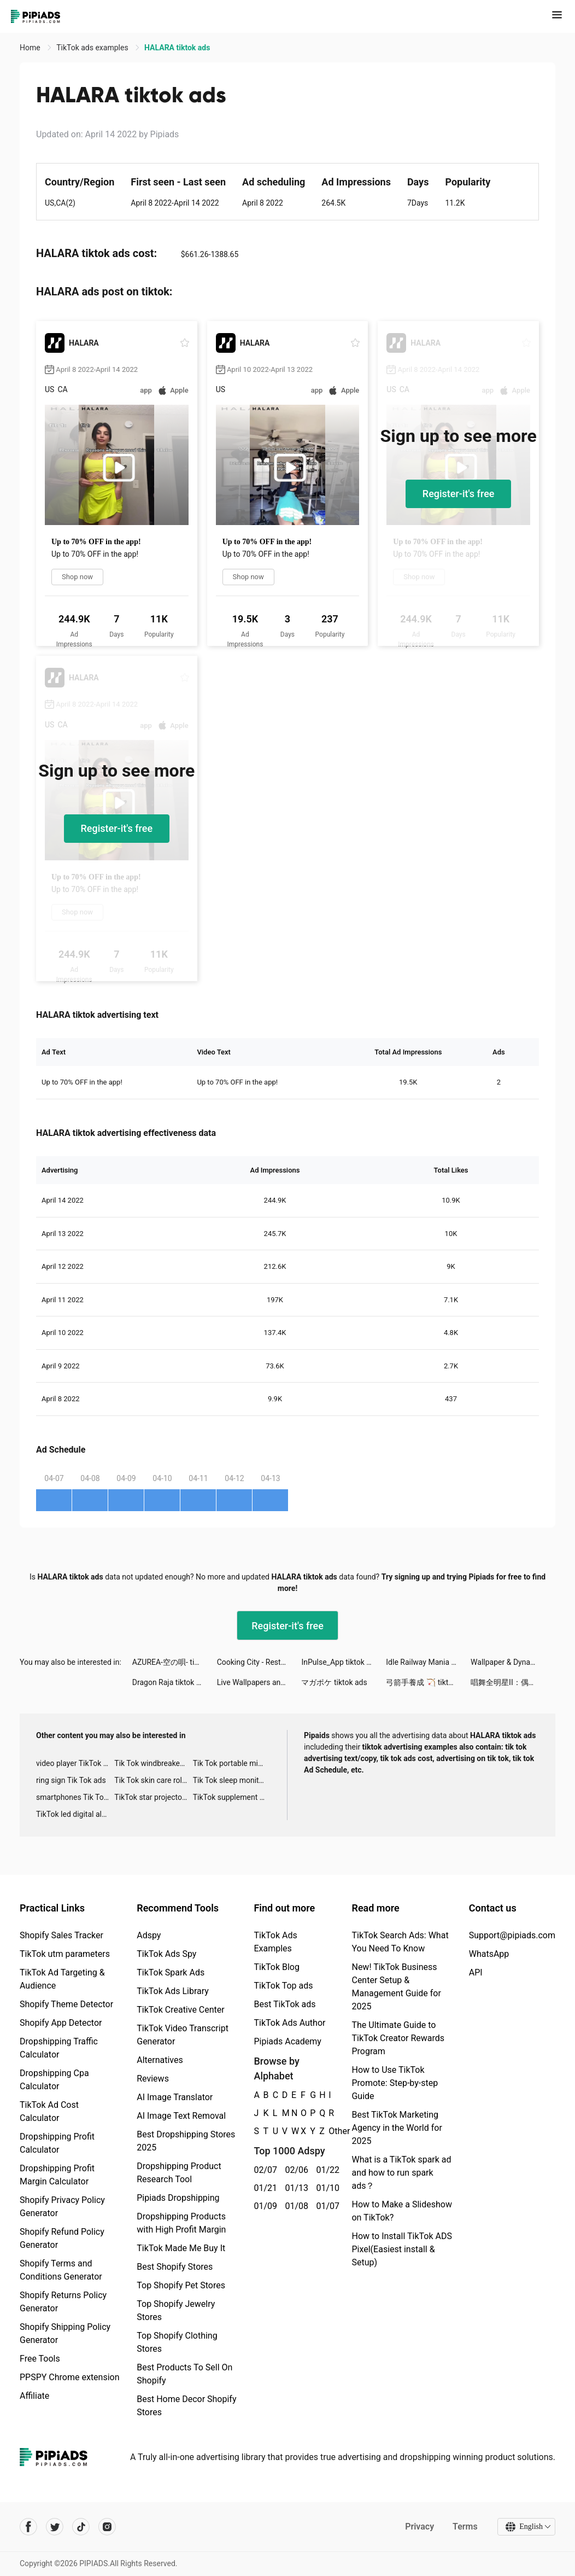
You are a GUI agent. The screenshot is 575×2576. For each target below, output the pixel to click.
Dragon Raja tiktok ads (170, 1682)
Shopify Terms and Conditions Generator (61, 2270)
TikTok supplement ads (232, 1797)
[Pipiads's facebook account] (28, 2527)
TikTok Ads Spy (166, 1954)
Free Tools (40, 2358)
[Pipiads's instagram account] (107, 2527)
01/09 (263, 2206)
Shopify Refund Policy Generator (62, 2238)
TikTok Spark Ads (170, 1972)
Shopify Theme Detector (66, 2004)
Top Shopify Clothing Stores (177, 2342)
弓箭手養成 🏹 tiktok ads (428, 1682)
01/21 (263, 2188)
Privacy (419, 2526)
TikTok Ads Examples (275, 1942)
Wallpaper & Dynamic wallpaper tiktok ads (513, 1662)
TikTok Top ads (283, 1985)
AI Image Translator (175, 2097)
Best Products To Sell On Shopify (184, 2374)
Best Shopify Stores (175, 2267)
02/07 (263, 2170)
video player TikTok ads (75, 1763)
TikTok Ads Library (173, 1991)
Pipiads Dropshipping (178, 2198)
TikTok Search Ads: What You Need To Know (399, 1942)
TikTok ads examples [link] (93, 47)
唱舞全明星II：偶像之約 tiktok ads (513, 1682)
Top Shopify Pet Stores (181, 2285)
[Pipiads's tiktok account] (81, 2527)
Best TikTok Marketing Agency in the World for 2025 (396, 2127)
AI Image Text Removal (181, 2116)
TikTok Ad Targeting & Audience (62, 1979)
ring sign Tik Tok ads (71, 1780)
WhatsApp (489, 1954)
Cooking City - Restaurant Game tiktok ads (259, 1662)
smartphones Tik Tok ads (75, 1797)
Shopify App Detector (61, 2023)
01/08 (294, 2206)
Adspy (149, 1935)
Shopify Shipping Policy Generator (65, 2333)
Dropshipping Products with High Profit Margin (181, 2223)
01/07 (325, 2206)
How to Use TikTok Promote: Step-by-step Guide (394, 2083)
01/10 (325, 2188)
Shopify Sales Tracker (61, 1935)
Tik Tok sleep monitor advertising (232, 1780)
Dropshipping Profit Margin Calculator (57, 2175)
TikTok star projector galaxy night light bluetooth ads (153, 1797)
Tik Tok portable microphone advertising (232, 1763)
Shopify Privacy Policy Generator (62, 2206)
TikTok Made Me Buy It (181, 2248)
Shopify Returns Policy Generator (63, 2301)
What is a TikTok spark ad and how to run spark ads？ (401, 2172)
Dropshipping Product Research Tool (179, 2172)
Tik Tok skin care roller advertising (153, 1780)
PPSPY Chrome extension (70, 2377)
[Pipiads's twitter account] (54, 2527)
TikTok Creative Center (181, 2009)
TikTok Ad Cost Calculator (49, 2111)
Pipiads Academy (287, 2041)
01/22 (325, 2170)
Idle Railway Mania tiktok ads (428, 1662)
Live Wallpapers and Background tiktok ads (259, 1682)
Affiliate (34, 2396)
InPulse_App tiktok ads (340, 1662)
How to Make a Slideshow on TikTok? (401, 2211)
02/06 (294, 2170)
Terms (465, 2526)
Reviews (153, 2078)
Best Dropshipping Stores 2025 (186, 2141)
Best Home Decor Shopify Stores (186, 2405)
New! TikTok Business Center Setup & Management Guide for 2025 (396, 1987)
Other (328, 2131)
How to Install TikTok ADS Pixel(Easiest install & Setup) (401, 2249)
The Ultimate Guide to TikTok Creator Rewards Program (397, 2038)
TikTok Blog (277, 1967)
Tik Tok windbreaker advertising (153, 1763)
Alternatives (160, 2060)
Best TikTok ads (284, 2004)
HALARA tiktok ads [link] (177, 47)
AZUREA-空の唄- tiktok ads (174, 1662)
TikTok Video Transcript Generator (182, 2035)
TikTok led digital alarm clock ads (75, 1814)
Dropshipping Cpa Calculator (54, 2079)
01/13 (294, 2188)
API (476, 1972)
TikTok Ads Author (289, 2023)
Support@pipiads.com (512, 1935)
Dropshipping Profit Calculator (57, 2143)
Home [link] (31, 47)
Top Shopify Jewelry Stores (176, 2310)
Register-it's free (459, 493)
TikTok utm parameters (65, 1954)
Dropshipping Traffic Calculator (59, 2048)
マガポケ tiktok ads (334, 1682)
